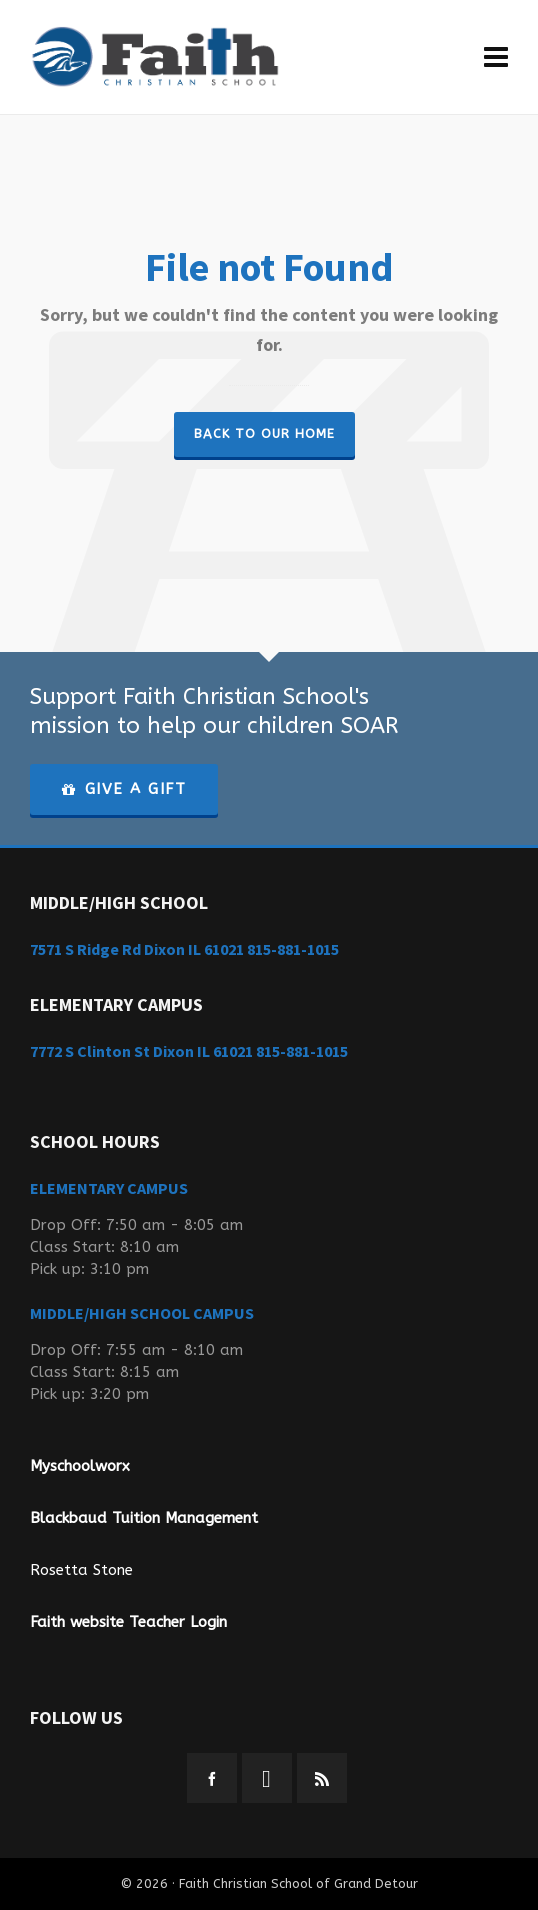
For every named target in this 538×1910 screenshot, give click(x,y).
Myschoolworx (80, 1466)
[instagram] (267, 1778)
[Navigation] (496, 57)
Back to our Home (264, 433)
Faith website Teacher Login (128, 1622)
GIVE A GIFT (124, 789)
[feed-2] (322, 1778)
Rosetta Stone (81, 1570)
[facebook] (212, 1778)
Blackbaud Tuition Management (144, 1518)
